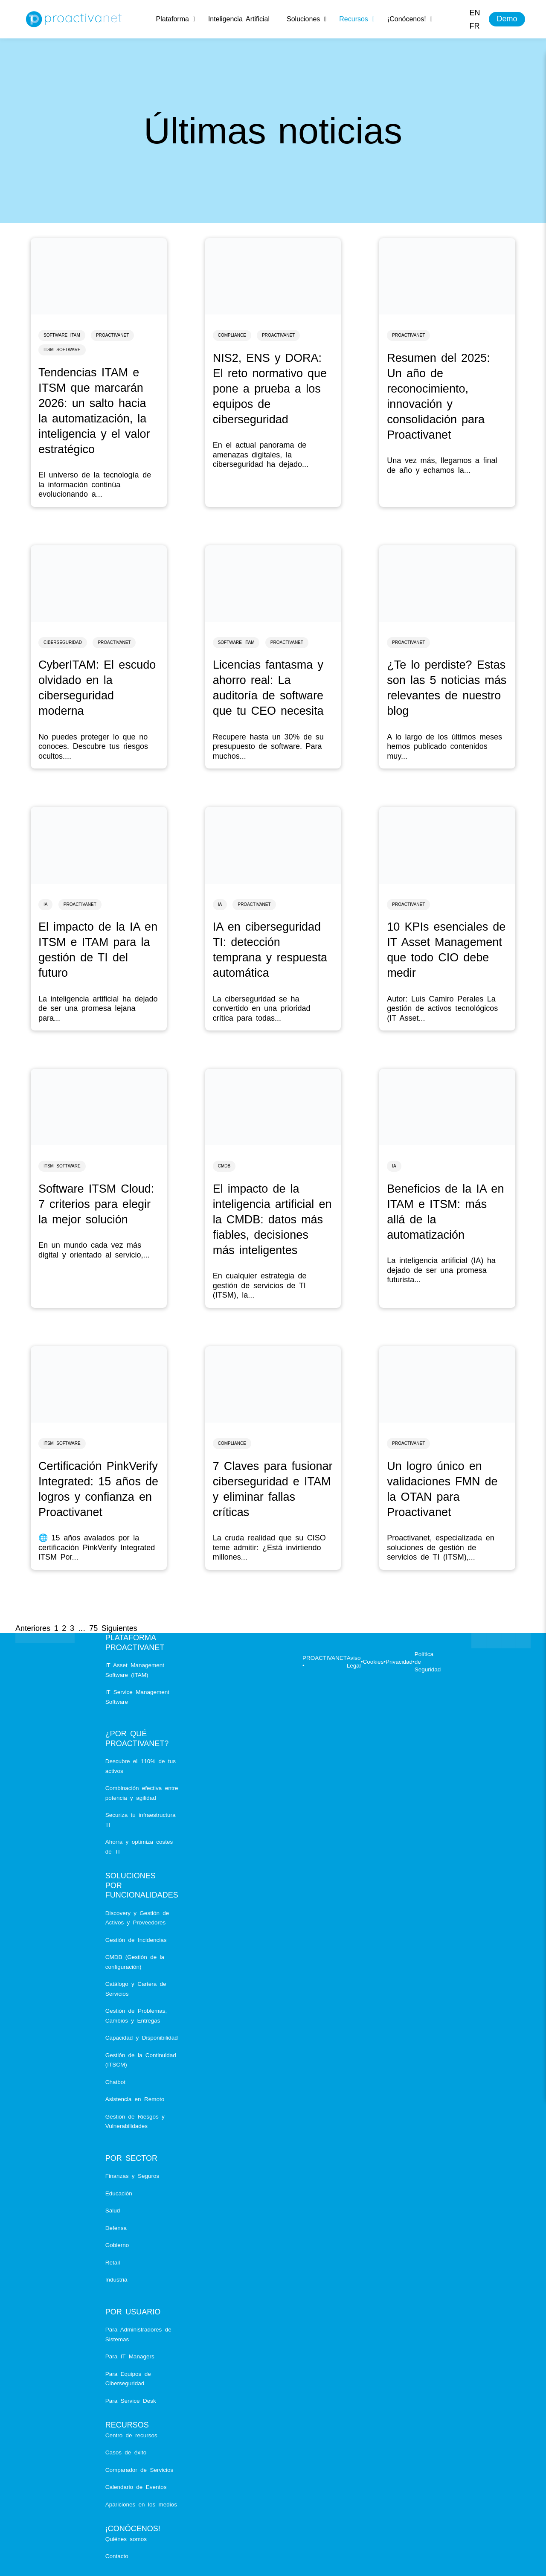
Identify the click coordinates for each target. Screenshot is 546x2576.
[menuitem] (474, 12)
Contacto (116, 2556)
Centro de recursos (131, 2435)
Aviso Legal (354, 1662)
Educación (118, 2193)
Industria (116, 2279)
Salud (112, 2210)
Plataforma (130, 1637)
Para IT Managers (129, 2356)
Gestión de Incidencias (136, 1940)
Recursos (127, 2425)
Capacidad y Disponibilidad (141, 2038)
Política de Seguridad (428, 1662)
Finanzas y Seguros (132, 2176)
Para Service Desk (130, 2401)
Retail (112, 2262)
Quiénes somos (126, 2539)
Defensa (116, 2228)
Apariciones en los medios (141, 2504)
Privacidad (399, 1662)
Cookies (373, 1662)
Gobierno (117, 2245)
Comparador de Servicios (139, 2470)
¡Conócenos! (132, 2528)
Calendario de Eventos (136, 2487)
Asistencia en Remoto (135, 2099)
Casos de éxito (126, 2452)
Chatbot (115, 2082)
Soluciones (130, 1876)
